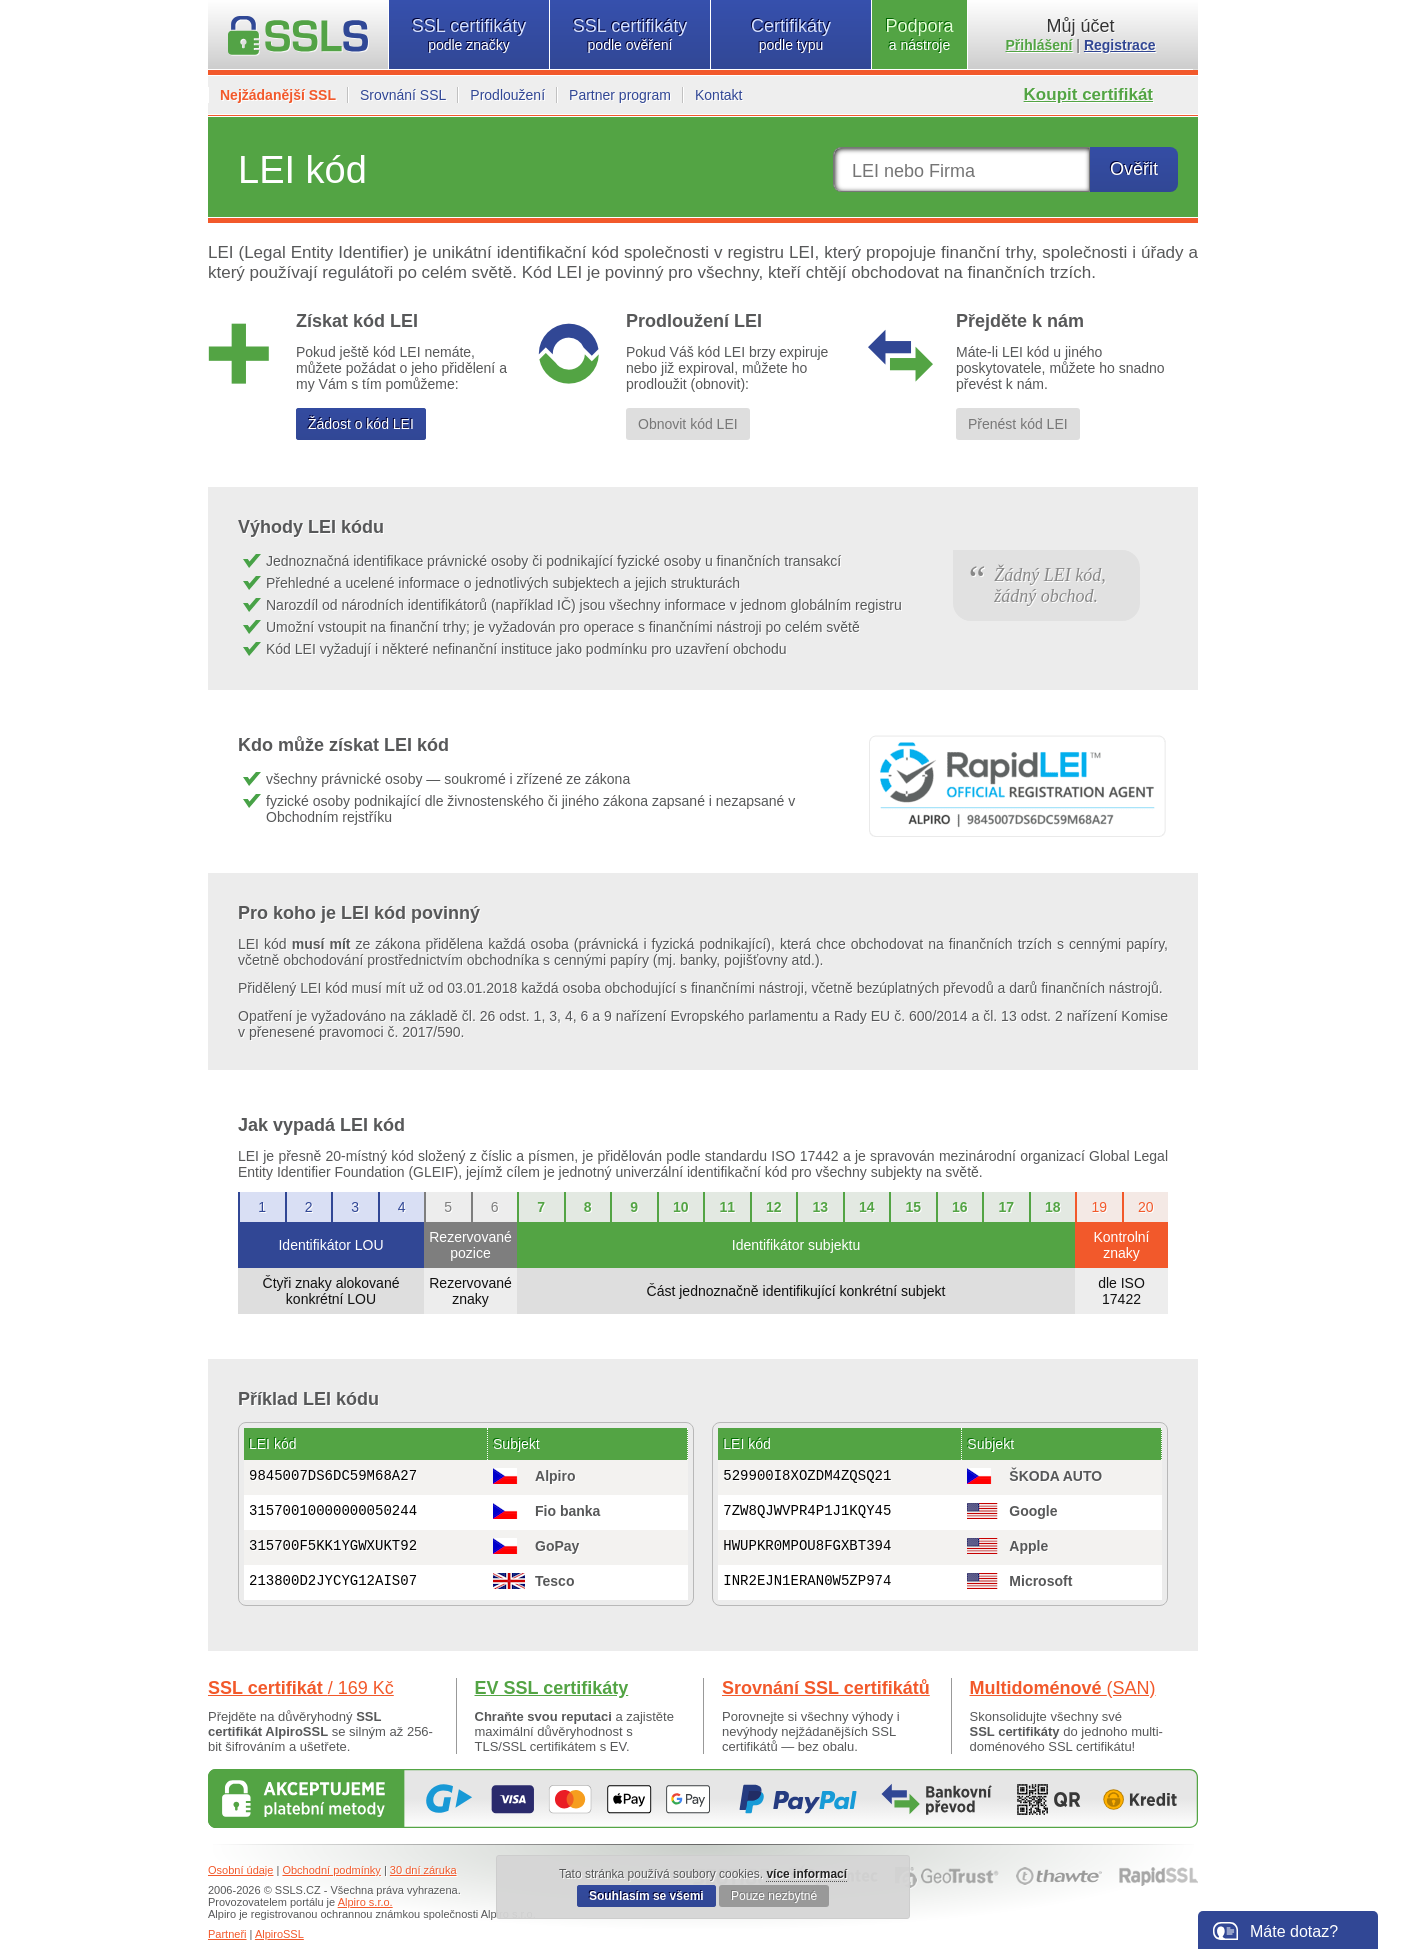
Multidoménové (1063, 1688)
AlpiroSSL (279, 1934)
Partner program (620, 95)
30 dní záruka (423, 1870)
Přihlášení (1039, 45)
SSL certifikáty (469, 34)
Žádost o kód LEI (361, 424)
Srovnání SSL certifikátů (826, 1688)
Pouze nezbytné (774, 1896)
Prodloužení (507, 95)
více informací (806, 1874)
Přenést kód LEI (1018, 424)
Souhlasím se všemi (646, 1896)
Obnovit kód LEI (688, 424)
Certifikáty (791, 34)
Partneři (227, 1934)
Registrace (1120, 45)
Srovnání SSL (403, 95)
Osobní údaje (240, 1870)
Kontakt (718, 95)
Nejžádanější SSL (278, 95)
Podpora (919, 34)
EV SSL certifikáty (552, 1688)
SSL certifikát (301, 1688)
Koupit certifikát (1088, 94)
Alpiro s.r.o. (365, 1902)
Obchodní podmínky (331, 1870)
